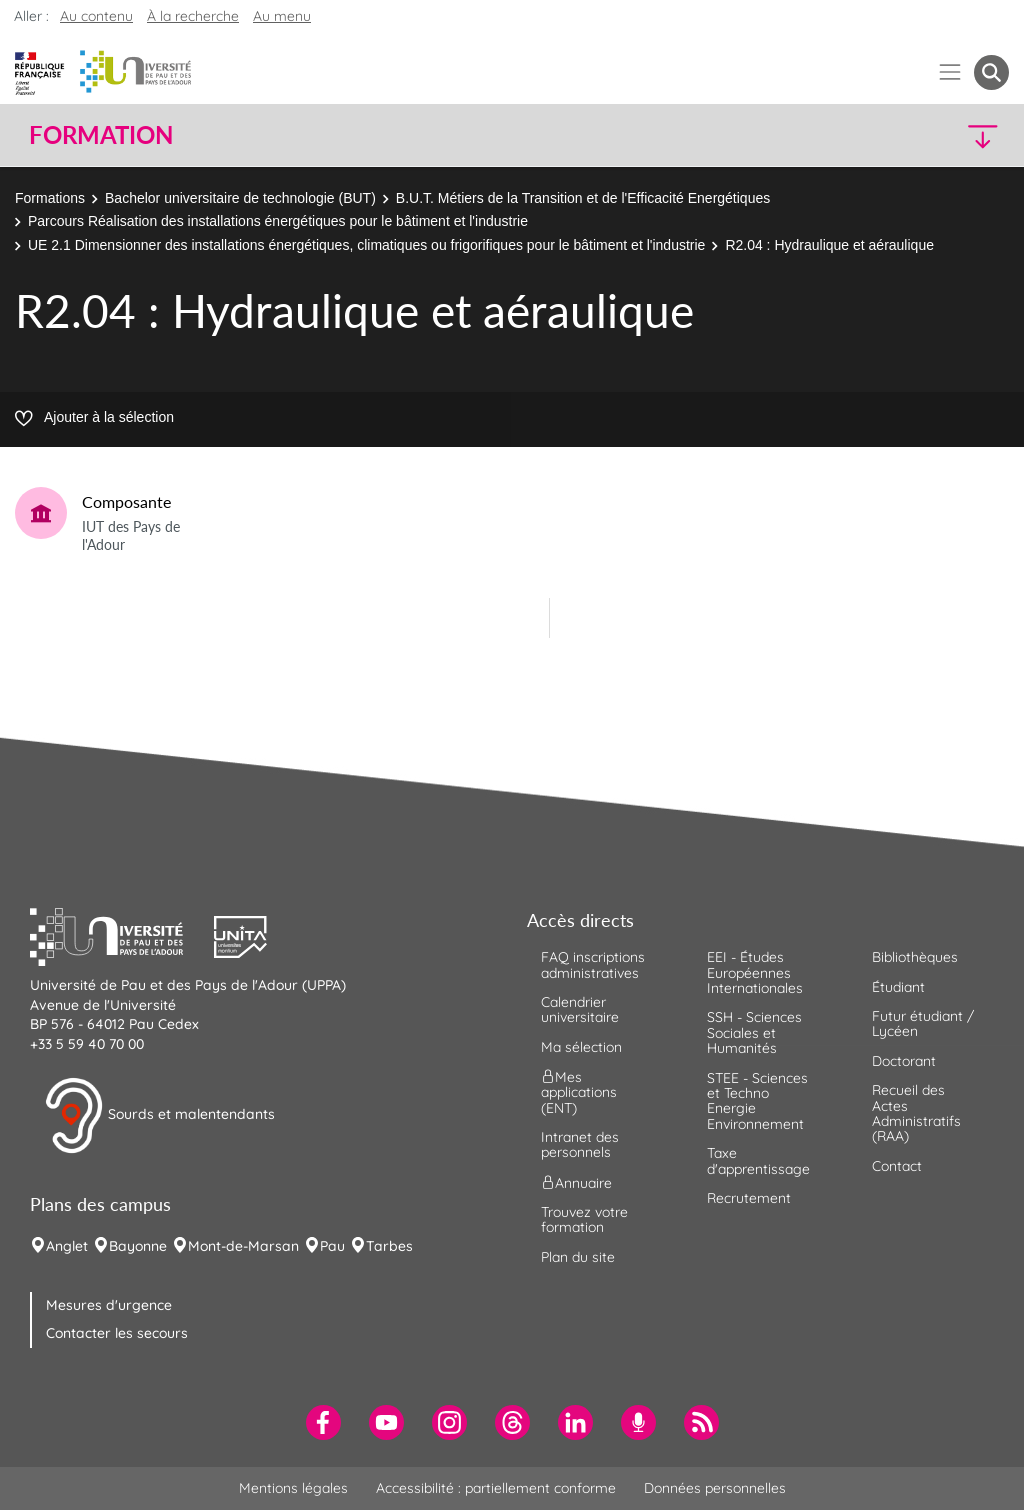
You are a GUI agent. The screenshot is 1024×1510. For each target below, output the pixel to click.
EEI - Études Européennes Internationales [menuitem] (755, 972)
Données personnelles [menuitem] (715, 1488)
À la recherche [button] (193, 16)
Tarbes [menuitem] (389, 1246)
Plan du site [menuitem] (578, 1257)
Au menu (282, 16)
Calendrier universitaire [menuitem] (580, 1009)
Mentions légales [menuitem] (293, 1488)
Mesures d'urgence (109, 1305)
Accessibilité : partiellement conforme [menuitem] (496, 1488)
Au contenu (96, 16)
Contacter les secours (117, 1333)
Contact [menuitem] (897, 1166)
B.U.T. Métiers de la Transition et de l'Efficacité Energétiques (583, 198)
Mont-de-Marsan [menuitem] (243, 1246)
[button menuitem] (991, 72)
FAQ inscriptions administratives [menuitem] (593, 964)
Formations (50, 198)
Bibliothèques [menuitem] (915, 957)
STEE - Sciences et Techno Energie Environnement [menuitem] (757, 1101)
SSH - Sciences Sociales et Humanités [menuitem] (754, 1032)
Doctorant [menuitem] (904, 1061)
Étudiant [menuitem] (898, 987)
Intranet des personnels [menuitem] (580, 1144)
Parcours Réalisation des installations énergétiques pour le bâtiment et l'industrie (278, 221)
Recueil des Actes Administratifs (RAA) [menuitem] (916, 1113)
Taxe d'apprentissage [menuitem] (758, 1160)
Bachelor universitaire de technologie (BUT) (240, 198)
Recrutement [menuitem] (749, 1198)
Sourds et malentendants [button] (159, 1116)
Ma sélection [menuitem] (581, 1047)
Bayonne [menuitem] (138, 1246)
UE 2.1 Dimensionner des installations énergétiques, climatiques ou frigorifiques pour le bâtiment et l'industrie (366, 245)
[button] (890, 135)
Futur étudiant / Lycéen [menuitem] (923, 1023)
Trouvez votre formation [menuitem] (584, 1219)
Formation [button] (101, 135)
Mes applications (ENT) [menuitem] (579, 1092)
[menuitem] (323, 1422)
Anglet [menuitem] (67, 1246)
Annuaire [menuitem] (576, 1182)
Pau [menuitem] (332, 1246)
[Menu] (950, 72)
